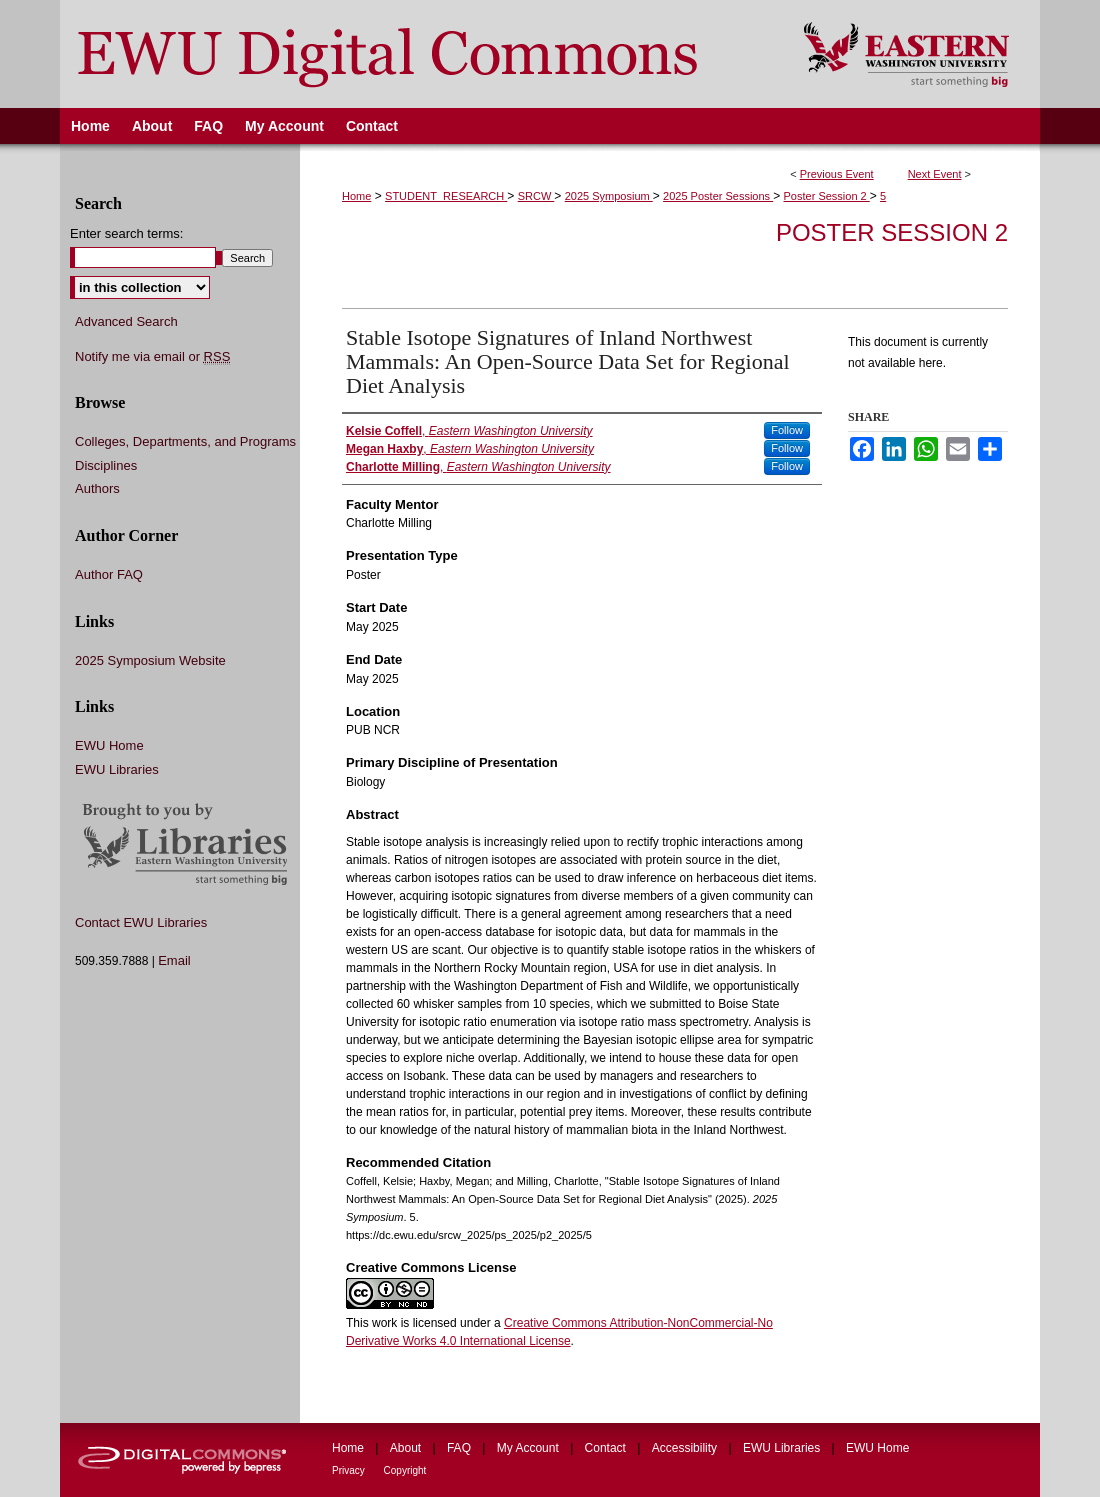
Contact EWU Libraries (141, 922)
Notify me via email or (152, 357)
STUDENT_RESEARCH (446, 196)
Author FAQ (109, 574)
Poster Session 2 (827, 196)
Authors (97, 488)
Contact (607, 1448)
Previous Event (837, 174)
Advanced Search (126, 321)
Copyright (405, 1470)
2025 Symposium (609, 196)
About (407, 1448)
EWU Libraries (117, 769)
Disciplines (106, 465)
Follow (787, 430)
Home (356, 196)
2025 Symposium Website (150, 660)
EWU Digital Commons (418, 54)
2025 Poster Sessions (718, 196)
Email (174, 960)
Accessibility (686, 1448)
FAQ (460, 1448)
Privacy (350, 1470)
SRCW (536, 196)
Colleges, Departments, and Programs (185, 441)
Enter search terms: (126, 233)
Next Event (935, 174)
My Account (529, 1448)
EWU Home (109, 745)
